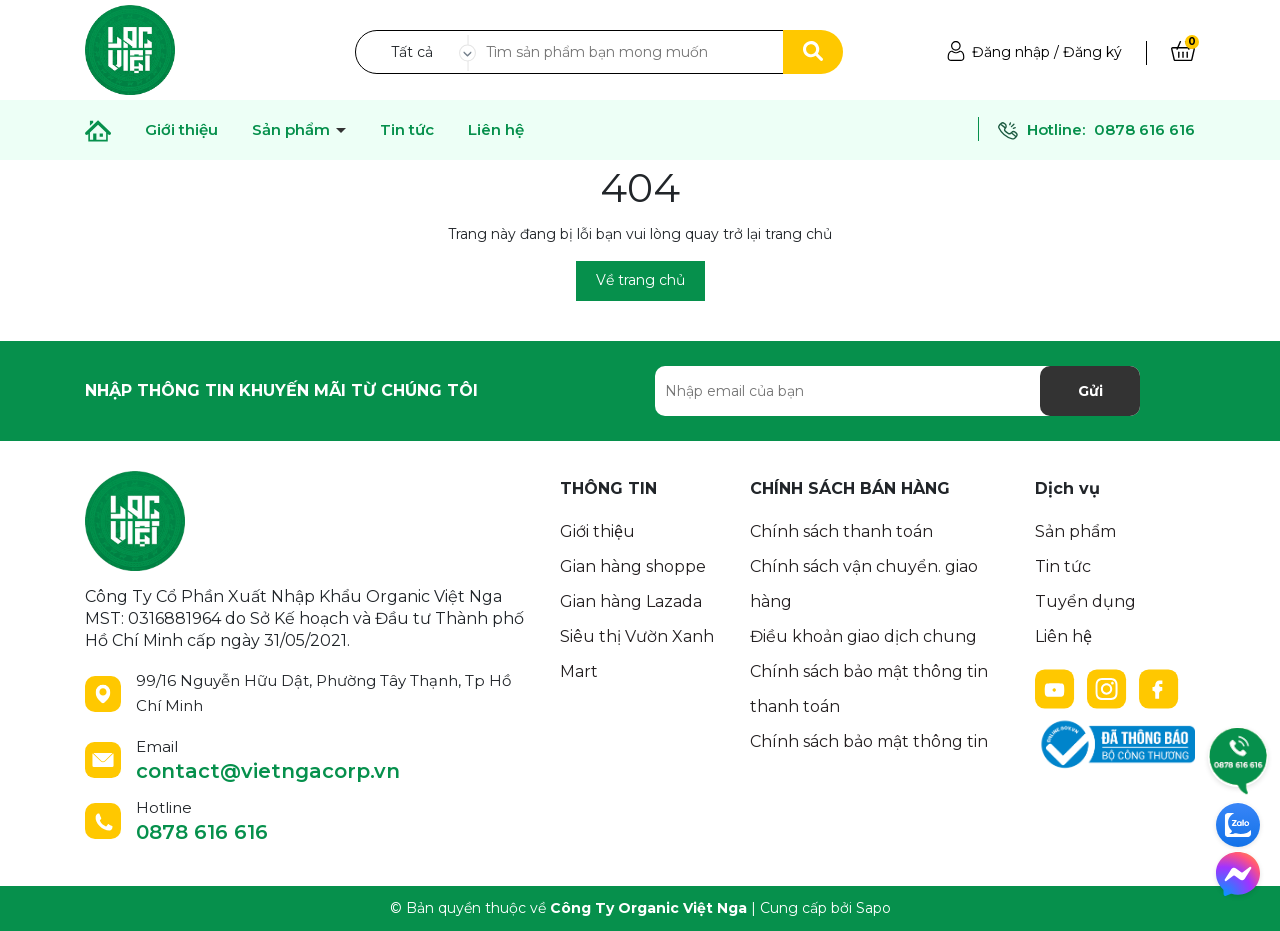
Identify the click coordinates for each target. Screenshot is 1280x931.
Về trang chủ (640, 280)
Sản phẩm (1075, 531)
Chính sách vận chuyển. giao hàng (864, 584)
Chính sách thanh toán (841, 531)
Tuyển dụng (1085, 601)
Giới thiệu (597, 531)
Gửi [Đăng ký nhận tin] (1090, 391)
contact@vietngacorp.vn (268, 771)
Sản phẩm (293, 130)
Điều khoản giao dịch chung (863, 636)
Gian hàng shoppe (633, 566)
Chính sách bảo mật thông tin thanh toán (869, 689)
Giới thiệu (181, 130)
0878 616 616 (1144, 129)
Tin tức (1063, 566)
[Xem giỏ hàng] (1183, 52)
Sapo (873, 908)
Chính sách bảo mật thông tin (869, 741)
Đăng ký (1092, 52)
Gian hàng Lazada (631, 601)
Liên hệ (1063, 636)
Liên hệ (496, 130)
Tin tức (407, 130)
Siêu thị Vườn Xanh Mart (637, 654)
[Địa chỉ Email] (897, 391)
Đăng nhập (1011, 52)
